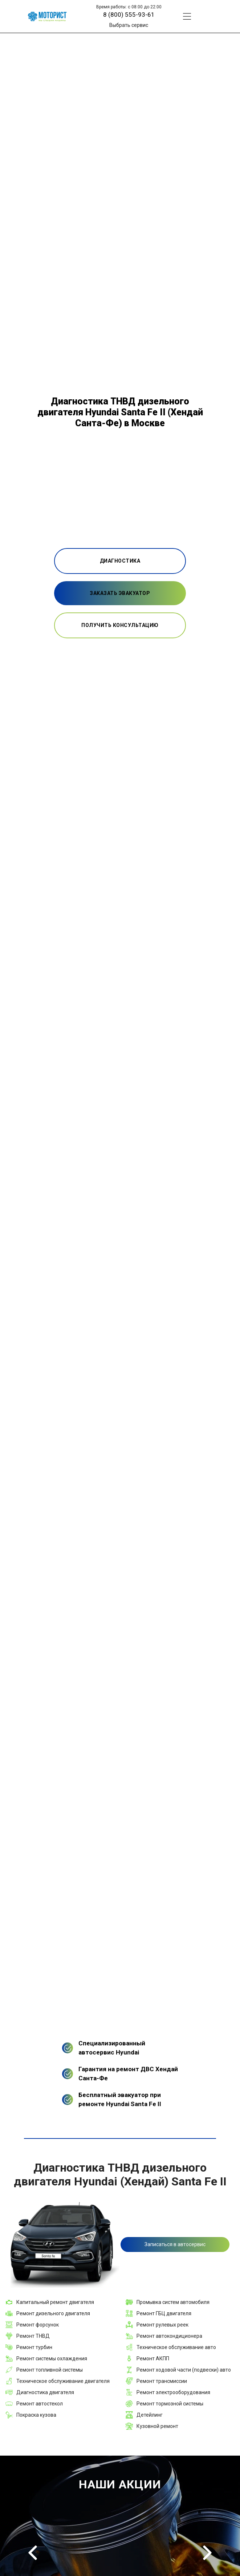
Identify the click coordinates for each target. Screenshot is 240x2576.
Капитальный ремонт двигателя (55, 2302)
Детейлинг (150, 2415)
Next (207, 2552)
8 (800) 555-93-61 (129, 14)
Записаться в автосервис (175, 2244)
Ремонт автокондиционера (169, 2336)
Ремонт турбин (34, 2347)
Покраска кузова (36, 2415)
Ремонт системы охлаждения (51, 2358)
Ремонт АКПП (153, 2358)
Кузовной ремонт (157, 2426)
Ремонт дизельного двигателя (53, 2313)
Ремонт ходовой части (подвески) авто (184, 2370)
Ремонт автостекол (39, 2404)
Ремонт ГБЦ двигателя (164, 2313)
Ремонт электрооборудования (173, 2392)
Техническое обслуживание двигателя (63, 2381)
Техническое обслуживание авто (176, 2347)
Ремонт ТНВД (33, 2336)
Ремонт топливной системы (49, 2370)
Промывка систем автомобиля (173, 2302)
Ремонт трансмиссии (162, 2381)
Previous (32, 2552)
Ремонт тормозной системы (170, 2404)
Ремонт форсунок (37, 2325)
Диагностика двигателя (45, 2392)
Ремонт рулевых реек (162, 2325)
